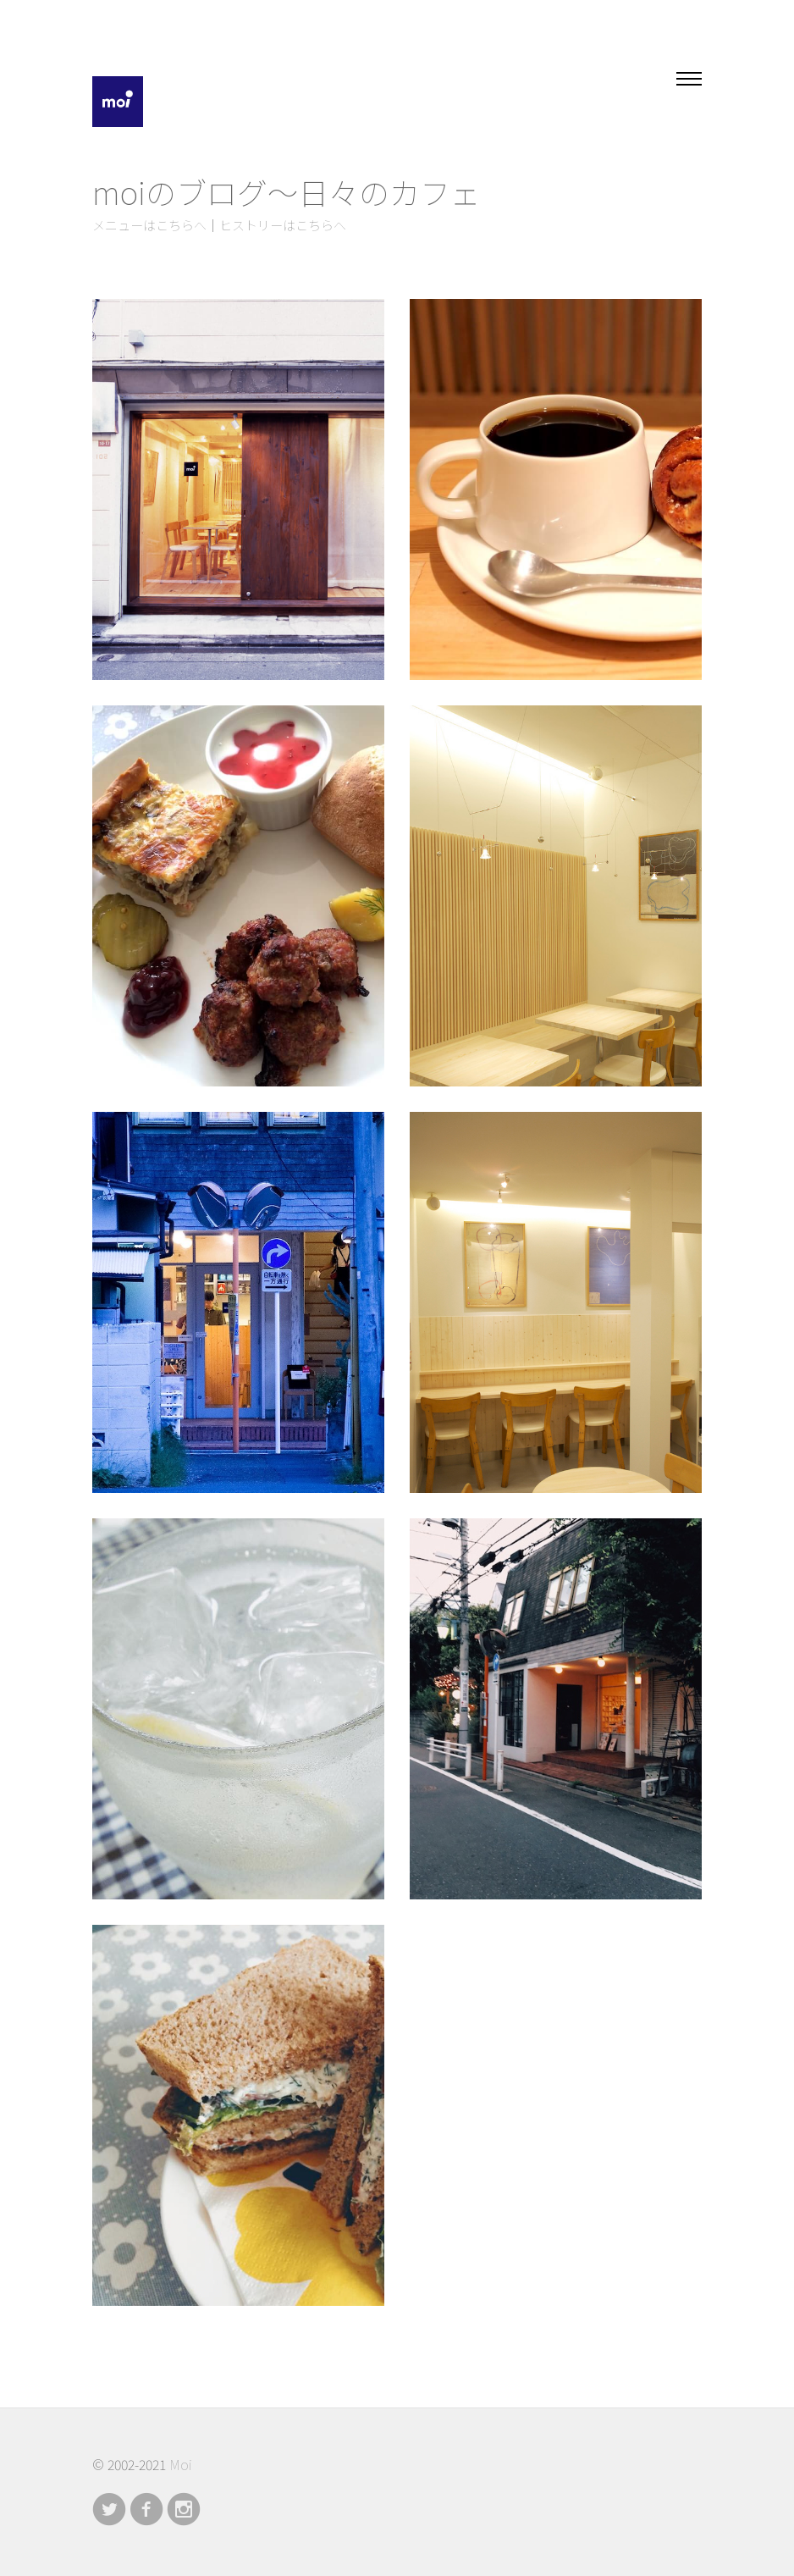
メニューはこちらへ (149, 226)
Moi (180, 2464)
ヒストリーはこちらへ (282, 226)
